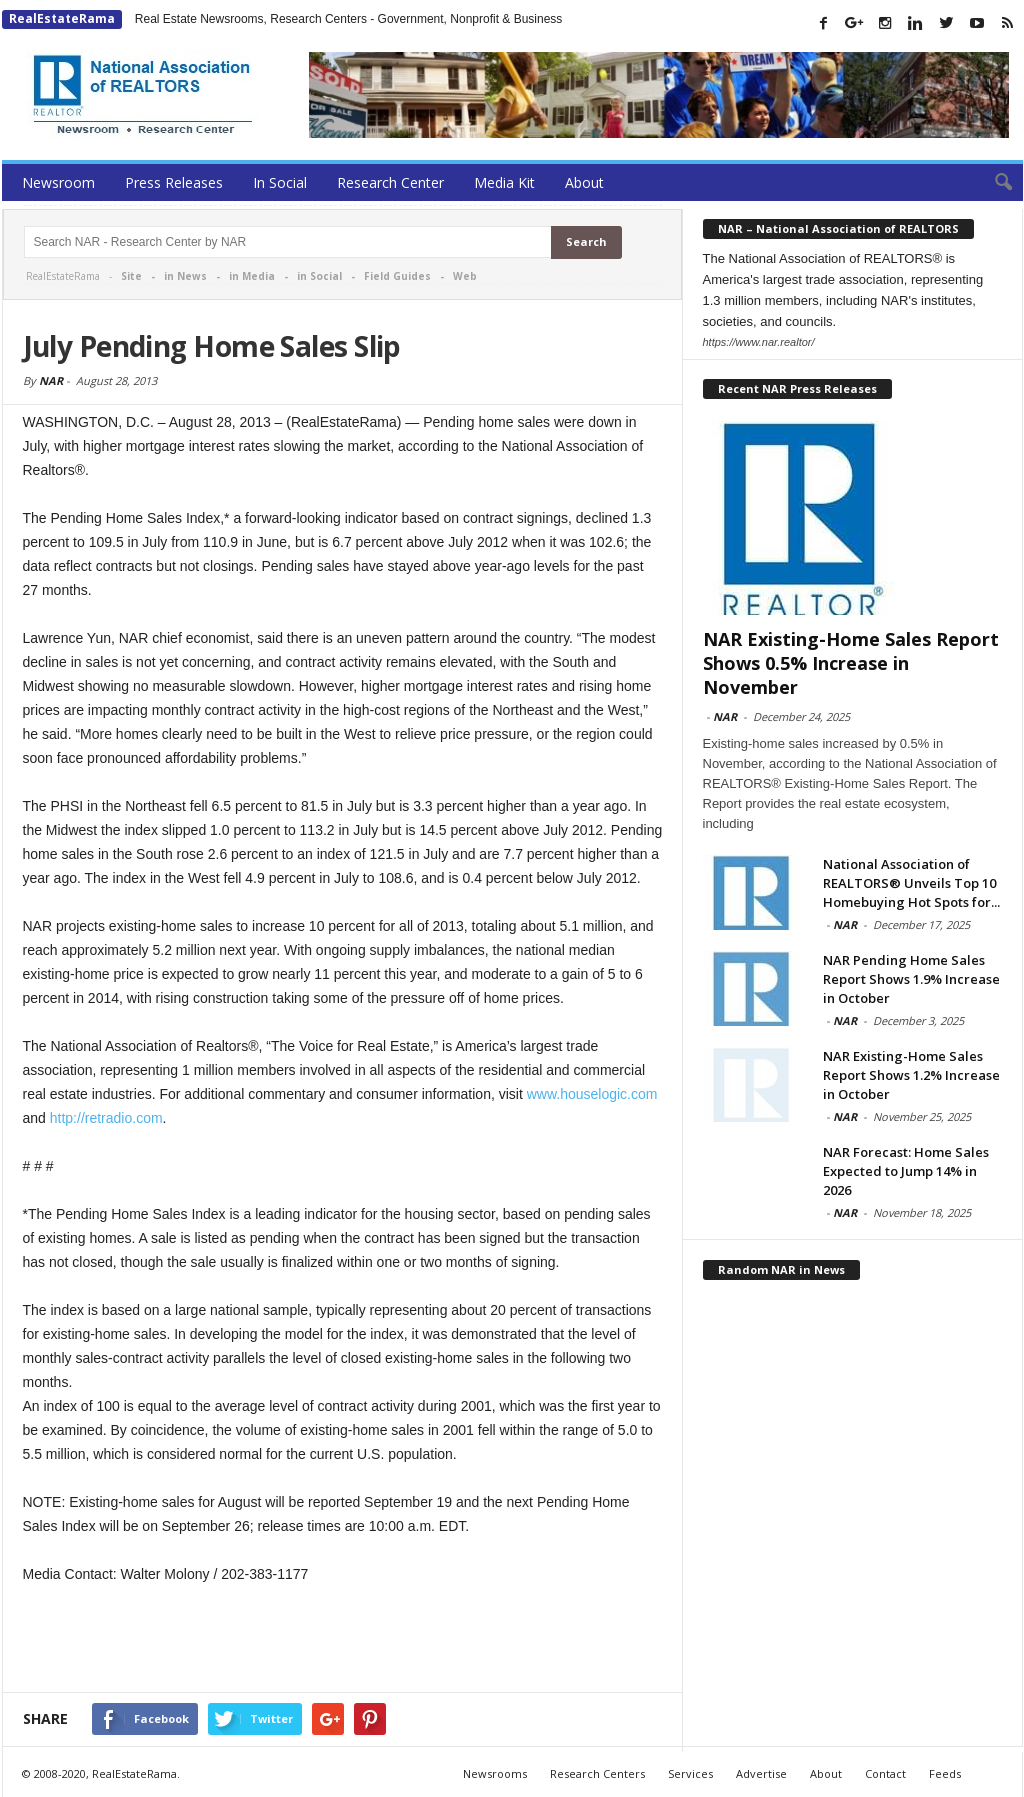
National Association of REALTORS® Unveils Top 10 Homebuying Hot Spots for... (911, 883)
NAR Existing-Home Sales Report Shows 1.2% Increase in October (911, 1075)
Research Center (390, 182)
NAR (51, 380)
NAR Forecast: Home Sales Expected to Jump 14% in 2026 (906, 1171)
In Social (280, 182)
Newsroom (58, 182)
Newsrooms (495, 1773)
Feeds (945, 1773)
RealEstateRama (62, 18)
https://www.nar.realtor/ (759, 342)
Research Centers (597, 1773)
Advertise (761, 1773)
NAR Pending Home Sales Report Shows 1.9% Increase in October (911, 979)
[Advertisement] (343, 1640)
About (584, 182)
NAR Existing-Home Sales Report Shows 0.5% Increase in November (851, 663)
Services (690, 1773)
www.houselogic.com (592, 1094)
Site (131, 276)
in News (185, 276)
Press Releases (174, 182)
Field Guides (397, 276)
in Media (252, 276)
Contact (885, 1773)
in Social (319, 276)
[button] (993, 183)
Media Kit (504, 182)
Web (465, 276)
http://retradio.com (106, 1118)
